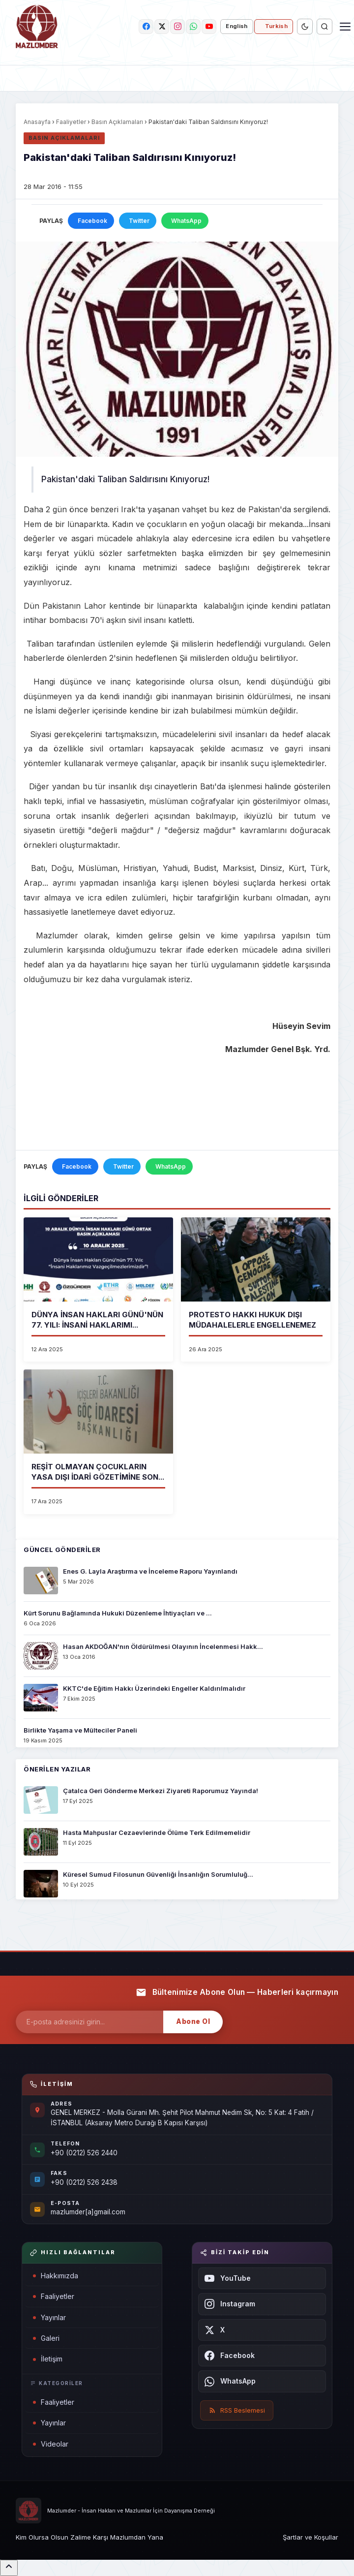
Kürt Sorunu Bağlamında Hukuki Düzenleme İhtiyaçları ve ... (118, 1613)
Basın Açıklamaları (117, 121)
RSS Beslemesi (236, 2410)
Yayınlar (49, 2317)
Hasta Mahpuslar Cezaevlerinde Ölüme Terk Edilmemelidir (156, 1832)
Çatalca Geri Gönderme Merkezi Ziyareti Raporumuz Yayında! (160, 1791)
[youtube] (209, 26)
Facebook (92, 220)
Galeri (46, 2338)
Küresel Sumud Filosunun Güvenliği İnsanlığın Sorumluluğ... (158, 1874)
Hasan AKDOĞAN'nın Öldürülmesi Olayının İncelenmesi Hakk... (163, 1646)
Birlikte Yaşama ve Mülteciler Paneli (80, 1730)
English (236, 26)
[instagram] (177, 26)
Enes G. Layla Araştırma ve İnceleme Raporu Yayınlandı (150, 1571)
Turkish (276, 26)
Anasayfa (37, 121)
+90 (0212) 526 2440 (84, 2153)
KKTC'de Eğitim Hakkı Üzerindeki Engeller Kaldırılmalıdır (154, 1688)
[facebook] (146, 26)
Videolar (50, 2444)
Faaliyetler (71, 121)
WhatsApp (186, 220)
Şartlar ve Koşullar (310, 2537)
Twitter (139, 220)
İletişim (47, 2359)
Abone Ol (193, 2021)
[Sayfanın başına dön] (9, 2568)
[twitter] (161, 26)
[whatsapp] (193, 26)
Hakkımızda (55, 2275)
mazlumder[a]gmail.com (88, 2212)
